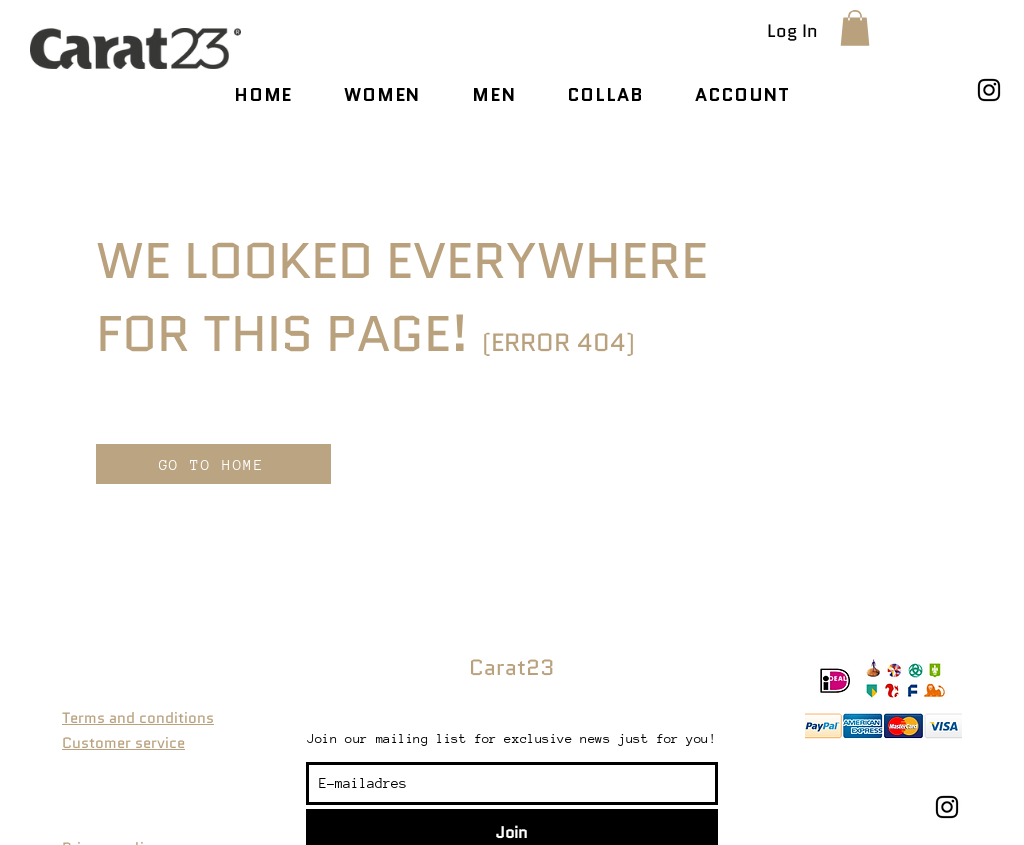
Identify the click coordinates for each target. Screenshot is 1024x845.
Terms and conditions (138, 718)
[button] (855, 28)
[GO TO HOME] (213, 464)
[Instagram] (989, 90)
